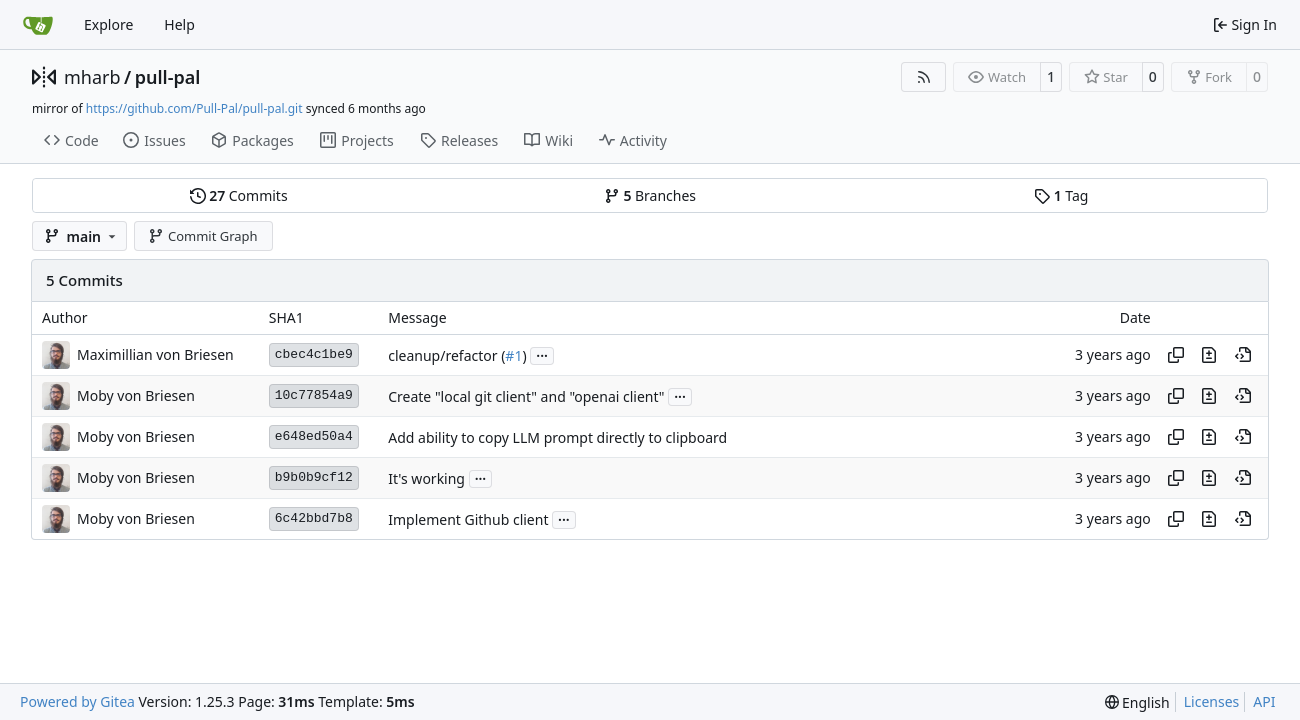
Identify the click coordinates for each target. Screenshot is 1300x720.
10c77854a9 (314, 395)
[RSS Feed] (924, 77)
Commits (239, 195)
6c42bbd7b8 (314, 518)
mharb (92, 77)
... (542, 354)
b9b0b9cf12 (314, 477)
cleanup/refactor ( (446, 355)
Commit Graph (202, 236)
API (1264, 701)
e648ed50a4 (314, 436)
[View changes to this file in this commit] (1209, 355)
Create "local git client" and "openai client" (526, 396)
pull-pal (168, 77)
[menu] (1137, 702)
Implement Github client (468, 519)
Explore (108, 24)
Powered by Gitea (77, 701)
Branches (650, 195)
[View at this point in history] (1243, 355)
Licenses (1212, 701)
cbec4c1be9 (314, 354)
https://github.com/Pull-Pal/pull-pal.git (194, 108)
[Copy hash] (1176, 355)
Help (179, 24)
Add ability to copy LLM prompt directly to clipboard (557, 437)
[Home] (38, 25)
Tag (1061, 195)
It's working (426, 478)
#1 (513, 355)
